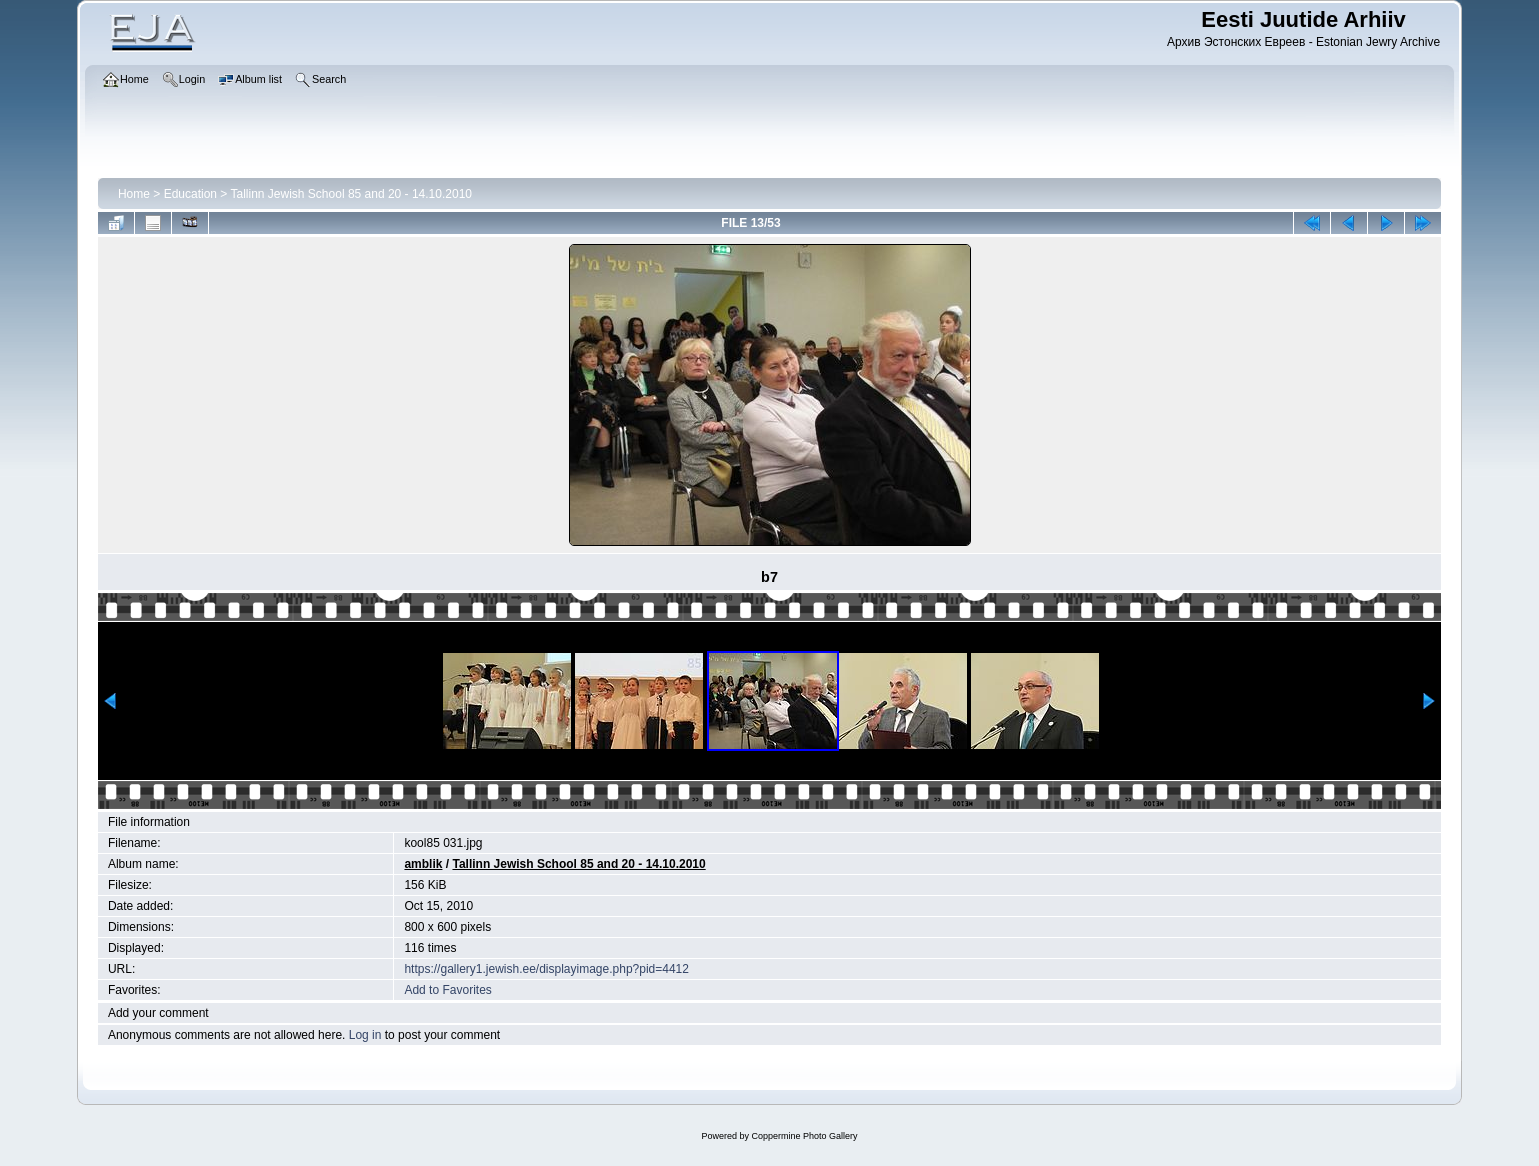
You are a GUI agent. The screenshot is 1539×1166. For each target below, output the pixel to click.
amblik (423, 864)
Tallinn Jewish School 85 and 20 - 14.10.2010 (351, 194)
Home (134, 194)
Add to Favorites (447, 990)
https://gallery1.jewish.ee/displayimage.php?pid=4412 (546, 969)
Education (190, 194)
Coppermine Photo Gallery (804, 1136)
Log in (365, 1035)
